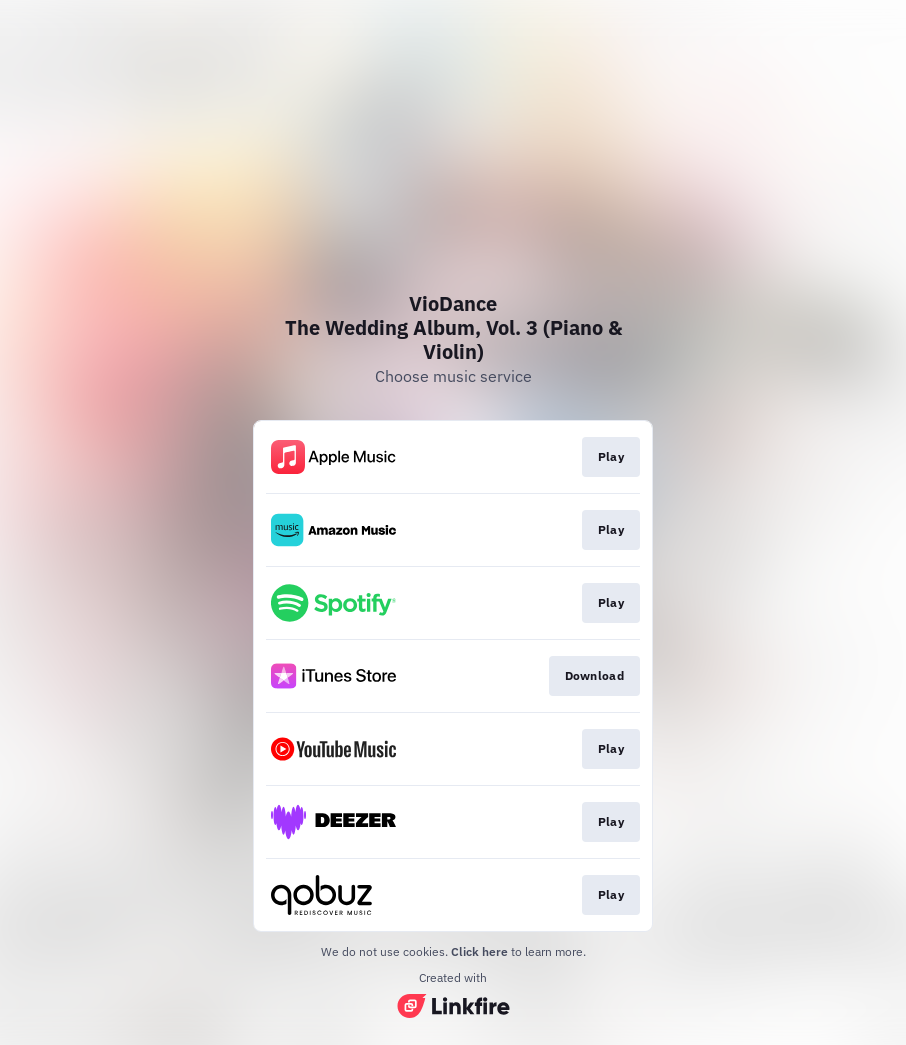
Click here (479, 951)
